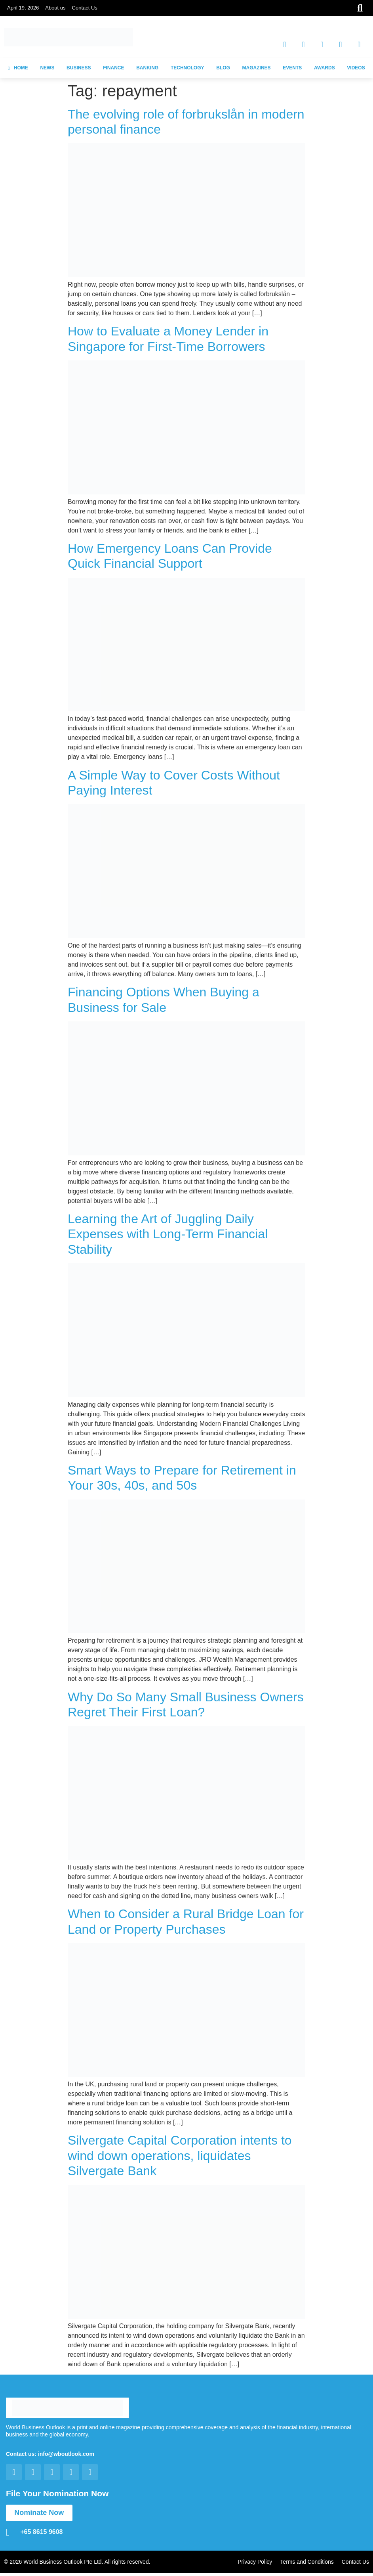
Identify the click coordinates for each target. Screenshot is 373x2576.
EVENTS (292, 68)
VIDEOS (356, 68)
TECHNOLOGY (187, 68)
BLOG (223, 68)
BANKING (147, 68)
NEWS (47, 68)
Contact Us (84, 8)
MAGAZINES (256, 68)
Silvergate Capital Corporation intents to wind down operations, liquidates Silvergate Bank (180, 2155)
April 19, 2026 (23, 8)
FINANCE (113, 68)
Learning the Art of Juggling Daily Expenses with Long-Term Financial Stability (168, 1234)
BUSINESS (79, 68)
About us (55, 8)
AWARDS (324, 68)
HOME (18, 68)
